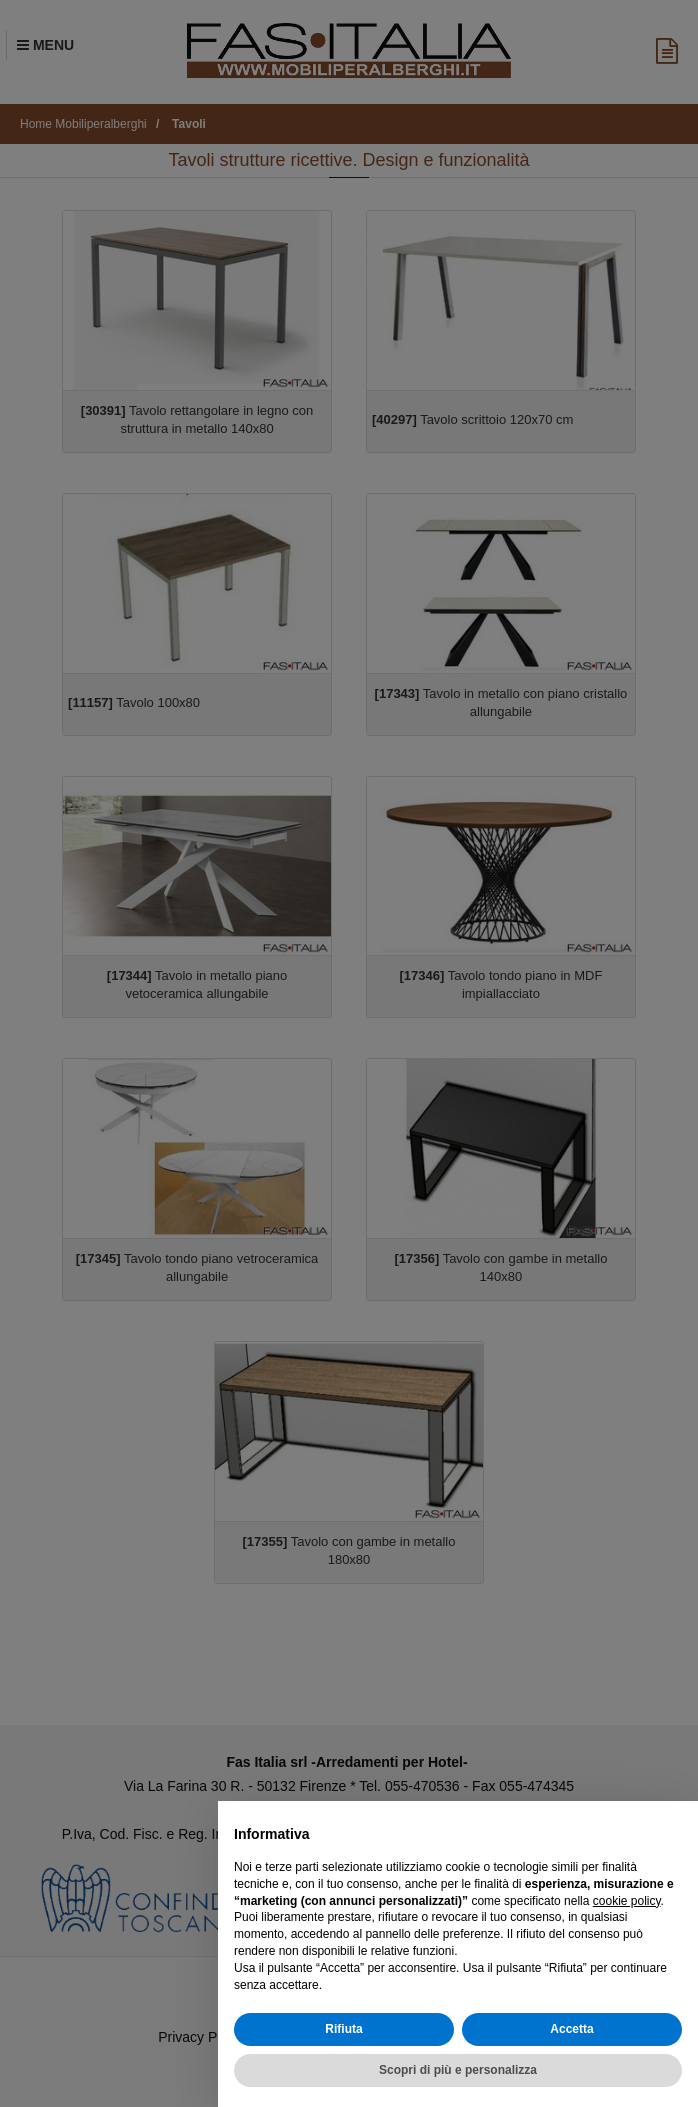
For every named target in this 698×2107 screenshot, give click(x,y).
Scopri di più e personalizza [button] (458, 2070)
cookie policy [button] (627, 1901)
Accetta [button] (571, 2029)
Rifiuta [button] (343, 2029)
